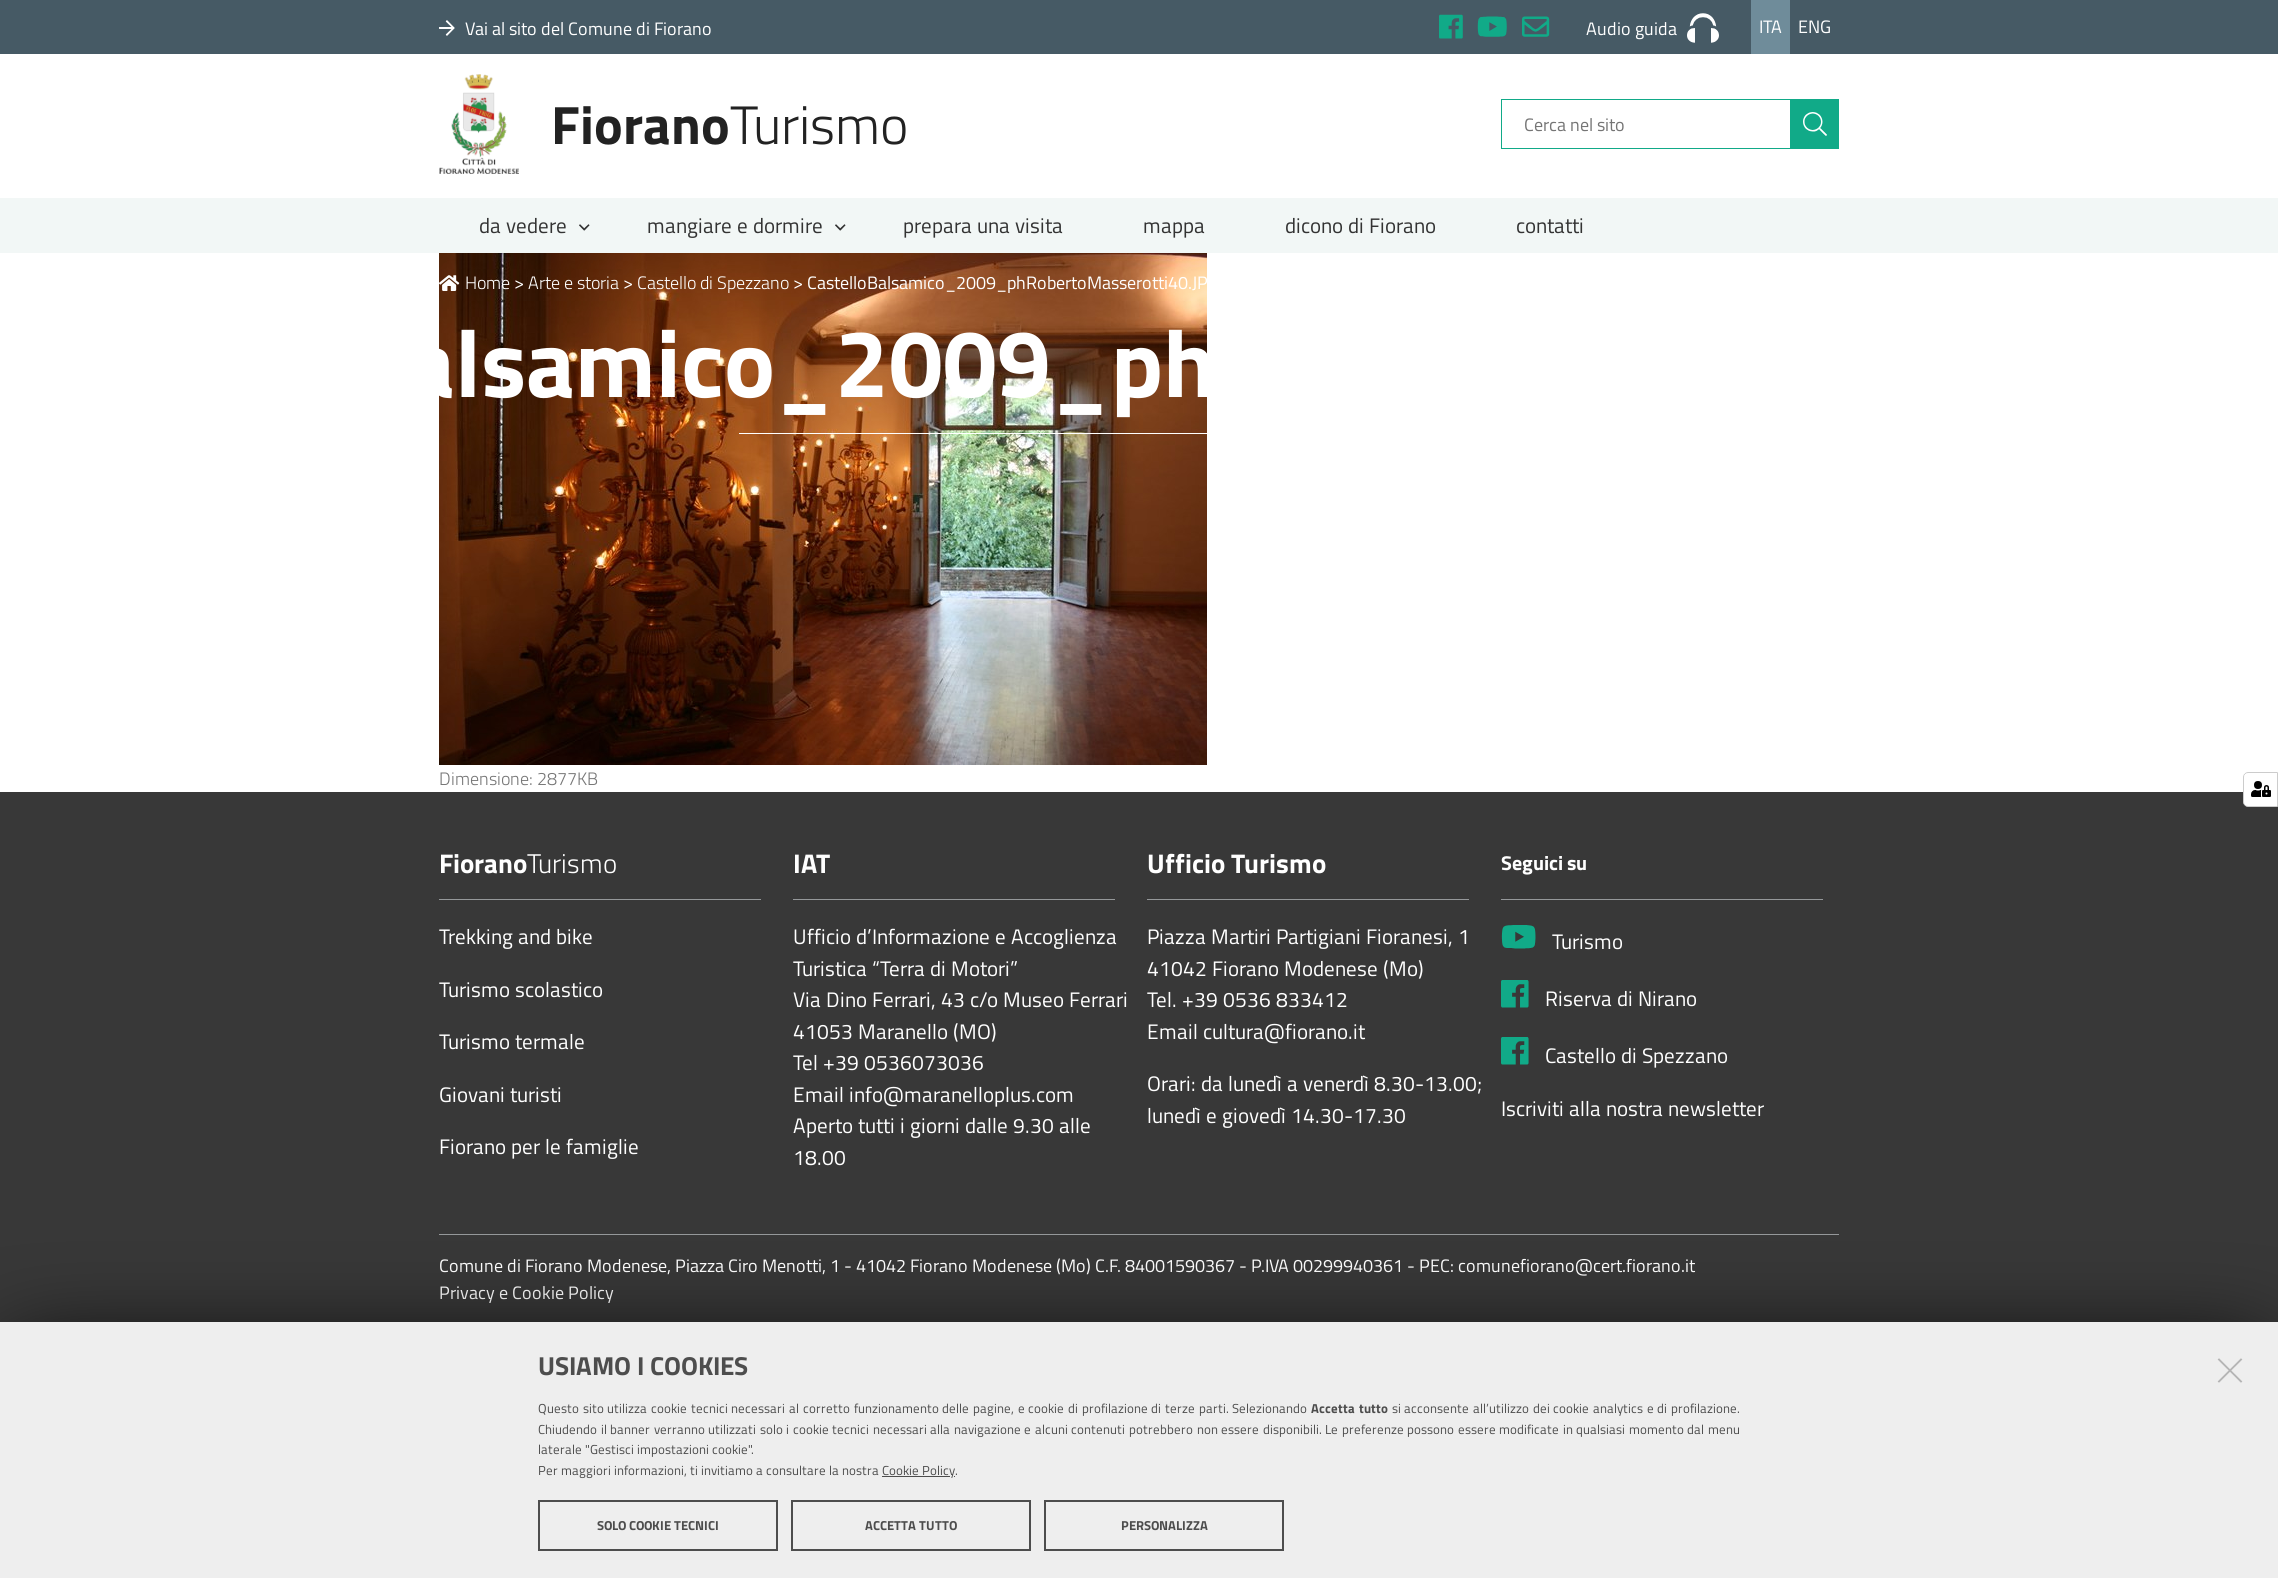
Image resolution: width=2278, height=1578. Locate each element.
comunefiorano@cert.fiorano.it (1576, 1280)
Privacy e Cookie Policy (526, 1307)
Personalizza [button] (1164, 1526)
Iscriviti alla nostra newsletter (1632, 1122)
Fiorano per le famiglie (539, 1161)
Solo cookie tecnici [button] (658, 1526)
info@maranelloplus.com (961, 1109)
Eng (1814, 26)
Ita (1770, 26)
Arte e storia (573, 296)
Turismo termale (512, 1056)
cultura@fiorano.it (1284, 1046)
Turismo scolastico (521, 1004)
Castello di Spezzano (713, 296)
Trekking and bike (516, 951)
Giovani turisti (500, 1109)
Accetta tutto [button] (911, 1526)
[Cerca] (1815, 133)
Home (474, 296)
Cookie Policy (918, 1471)
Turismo (1587, 956)
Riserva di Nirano (1621, 1013)
